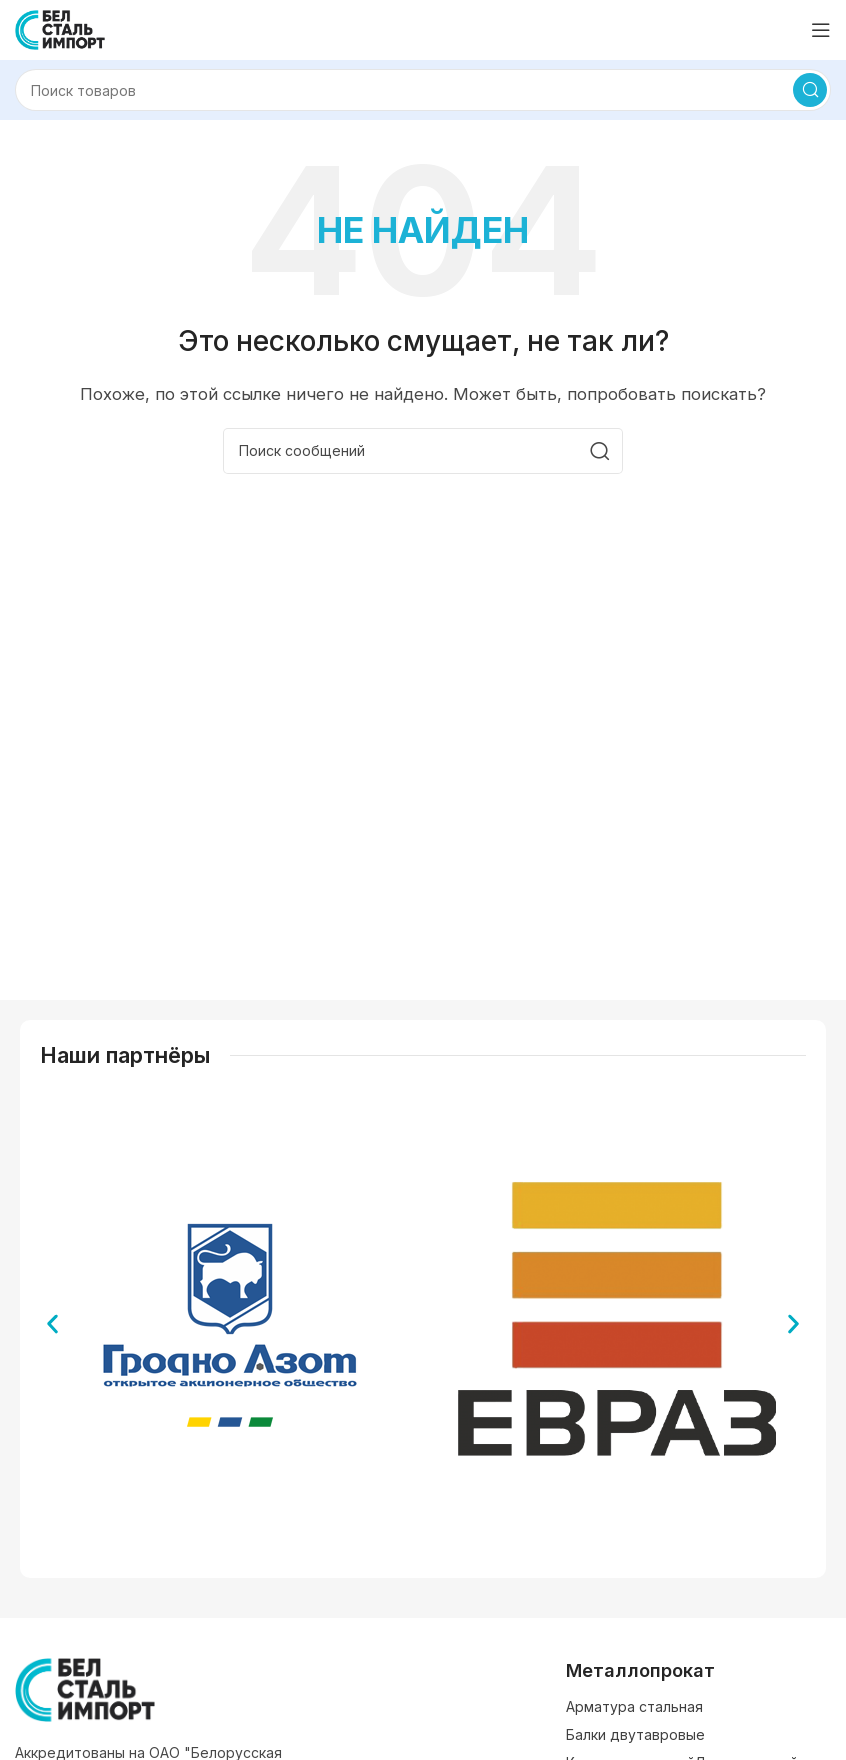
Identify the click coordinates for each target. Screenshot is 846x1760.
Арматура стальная (634, 1706)
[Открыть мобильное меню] (821, 30)
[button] (52, 1324)
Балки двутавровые (635, 1734)
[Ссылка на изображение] (85, 1688)
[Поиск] (423, 90)
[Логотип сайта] (60, 28)
